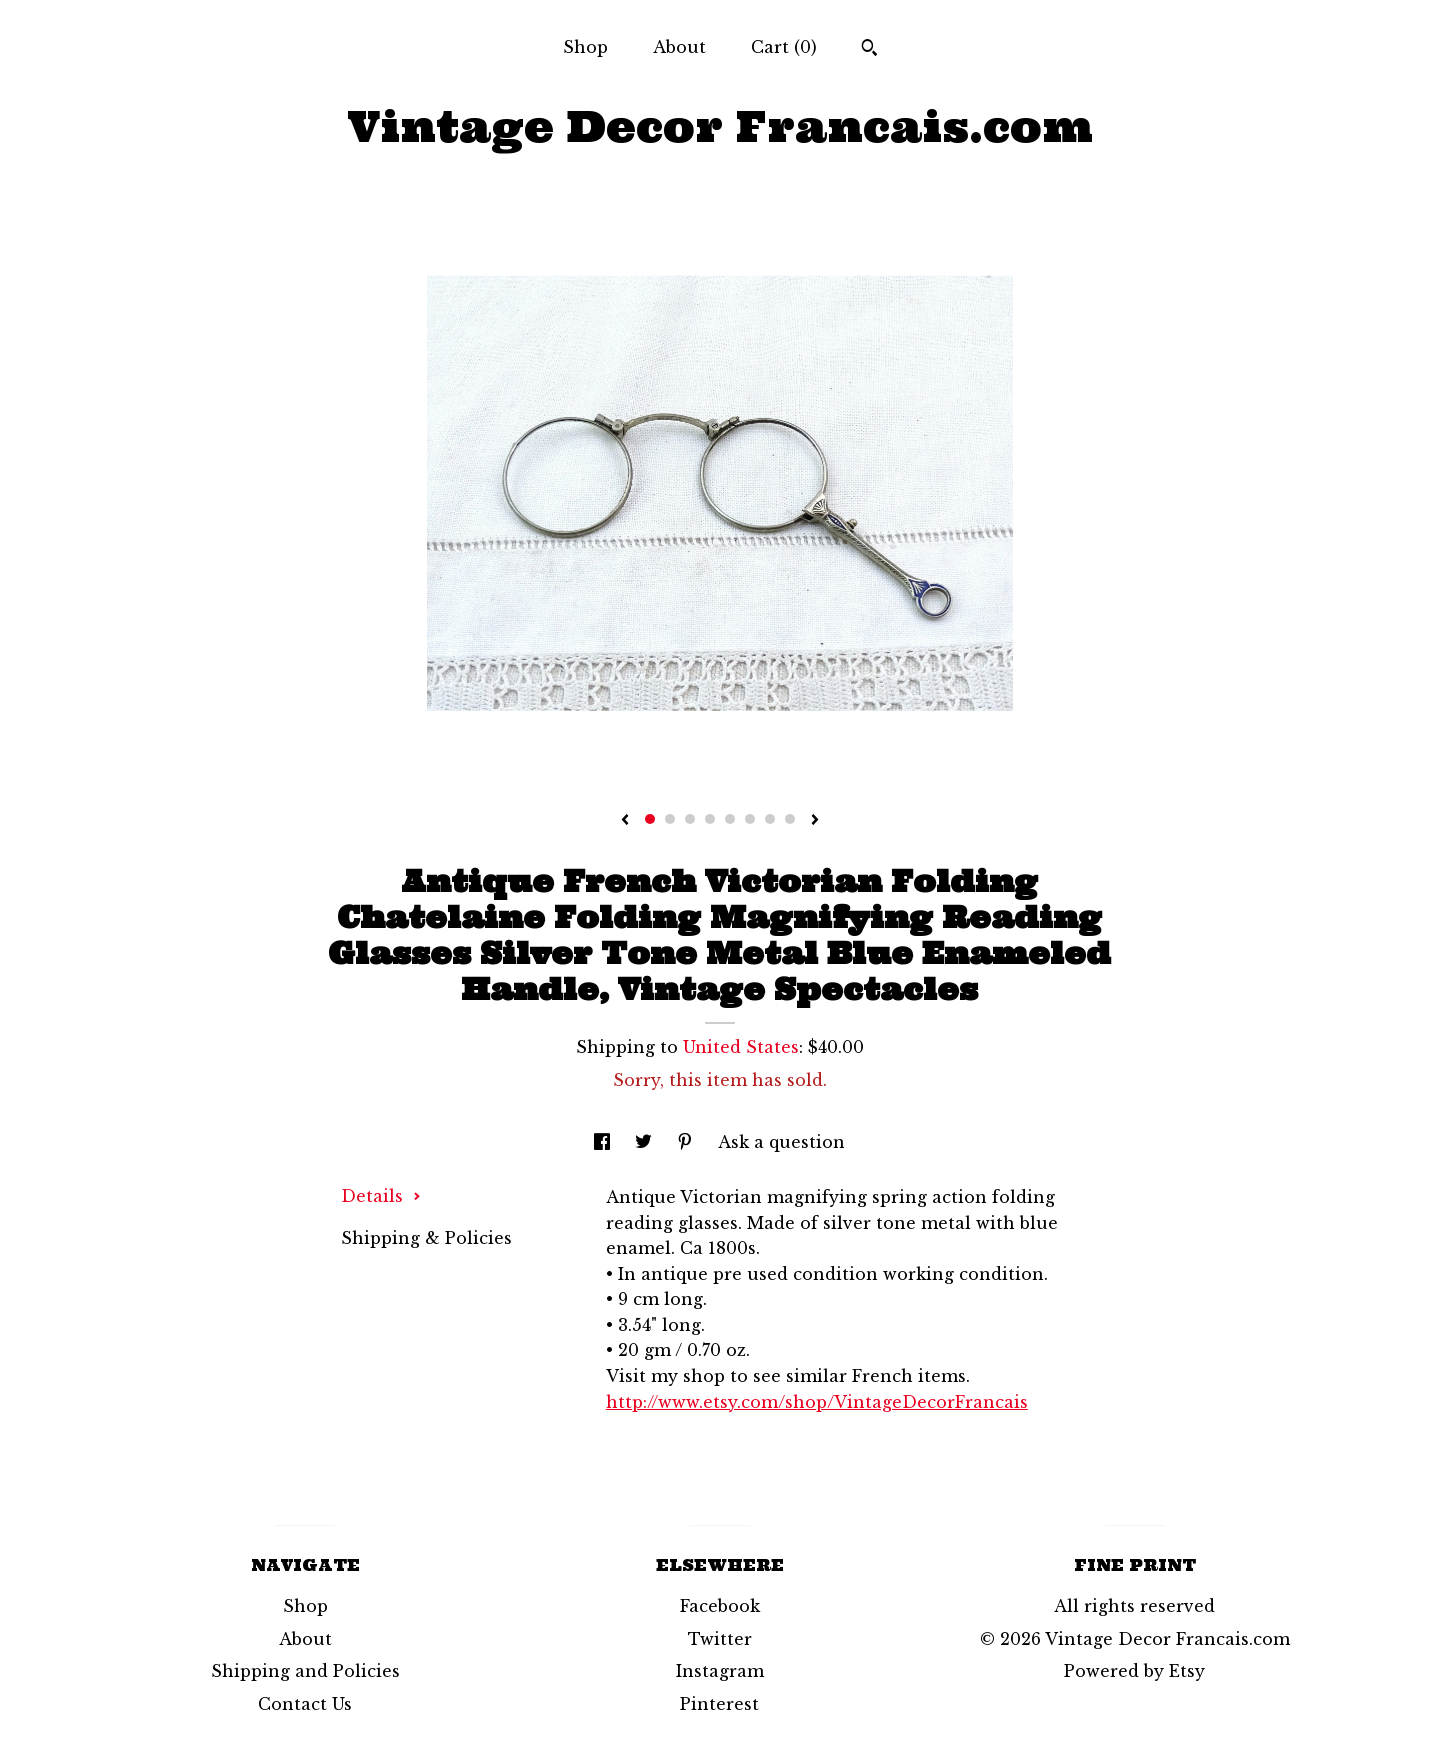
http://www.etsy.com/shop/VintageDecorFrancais (817, 1402)
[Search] (869, 50)
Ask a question (781, 1142)
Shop (585, 47)
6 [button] (750, 819)
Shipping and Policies (305, 1671)
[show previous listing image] (625, 821)
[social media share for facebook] (604, 1142)
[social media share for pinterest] (687, 1142)
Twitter (720, 1639)
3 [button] (690, 819)
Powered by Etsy (1134, 1671)
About (679, 47)
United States (741, 1047)
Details (381, 1196)
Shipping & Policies (426, 1238)
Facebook (720, 1606)
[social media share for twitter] (646, 1142)
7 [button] (770, 819)
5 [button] (730, 819)
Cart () (784, 47)
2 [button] (670, 819)
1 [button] (650, 819)
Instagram (720, 1671)
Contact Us (305, 1704)
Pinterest (719, 1704)
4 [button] (710, 819)
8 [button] (790, 819)
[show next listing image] (815, 821)
